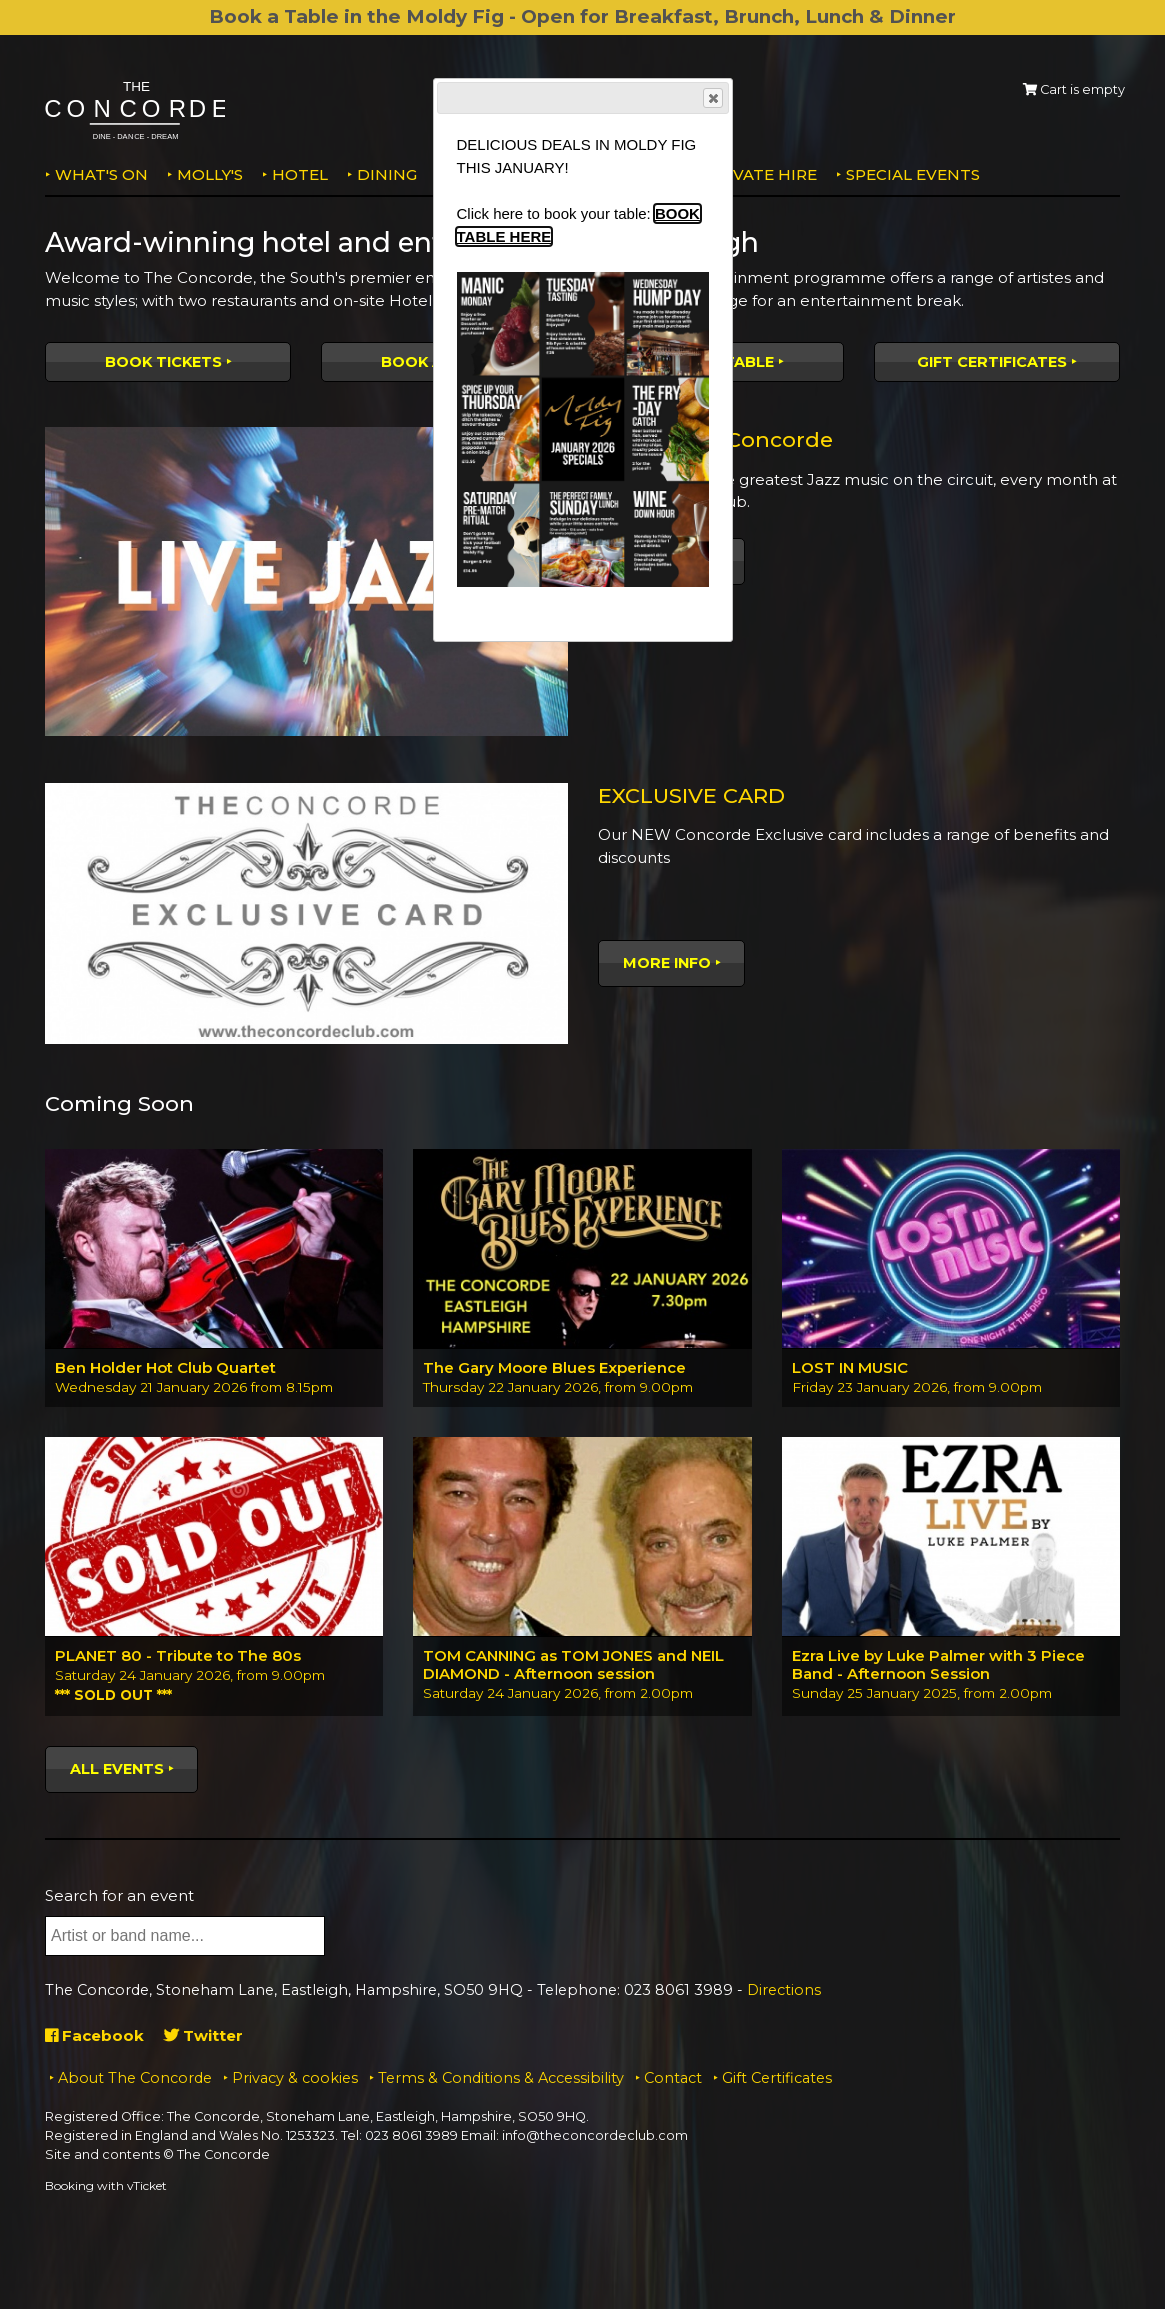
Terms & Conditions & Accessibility (501, 2078)
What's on (101, 174)
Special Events (913, 174)
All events (117, 1769)
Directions (784, 1990)
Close (712, 98)
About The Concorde (135, 2078)
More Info (667, 963)
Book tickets (163, 362)
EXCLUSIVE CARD (691, 795)
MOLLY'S (210, 174)
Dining (387, 174)
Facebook (94, 2035)
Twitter (203, 2035)
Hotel (300, 174)
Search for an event (119, 1895)
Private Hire (761, 174)
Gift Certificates (992, 362)
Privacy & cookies (295, 2078)
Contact (673, 2078)
